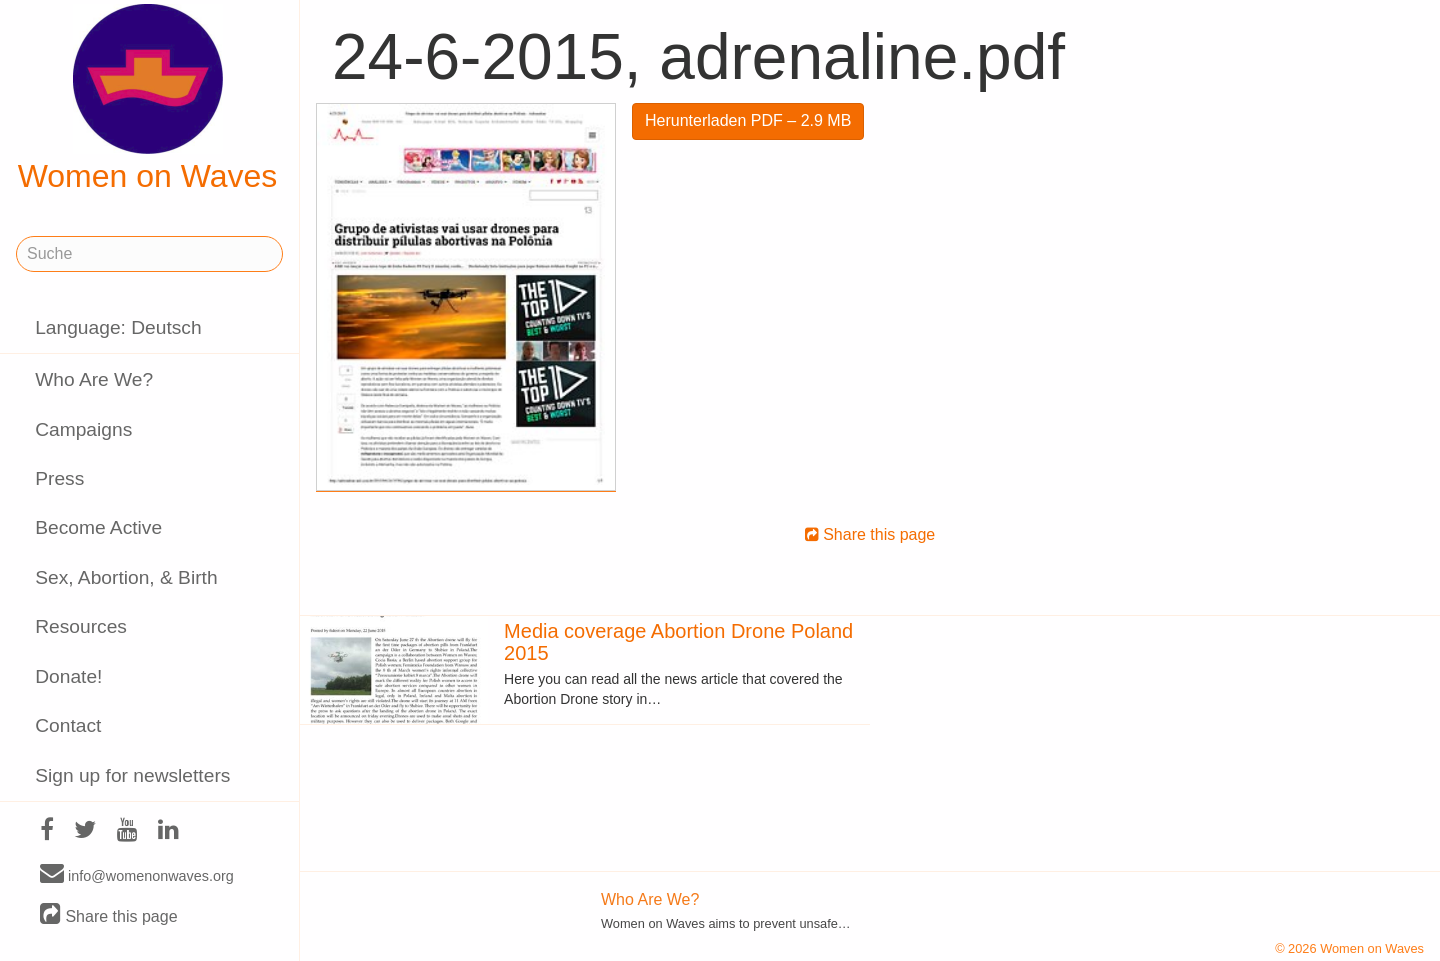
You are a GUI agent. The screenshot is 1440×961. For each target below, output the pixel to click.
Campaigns (83, 429)
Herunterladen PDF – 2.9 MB (748, 120)
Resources (81, 626)
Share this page (109, 915)
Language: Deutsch (118, 327)
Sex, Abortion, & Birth (126, 577)
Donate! (68, 676)
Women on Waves (148, 99)
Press (59, 478)
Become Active (98, 527)
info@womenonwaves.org (137, 875)
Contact (68, 725)
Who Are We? (94, 379)
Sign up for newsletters (132, 775)
